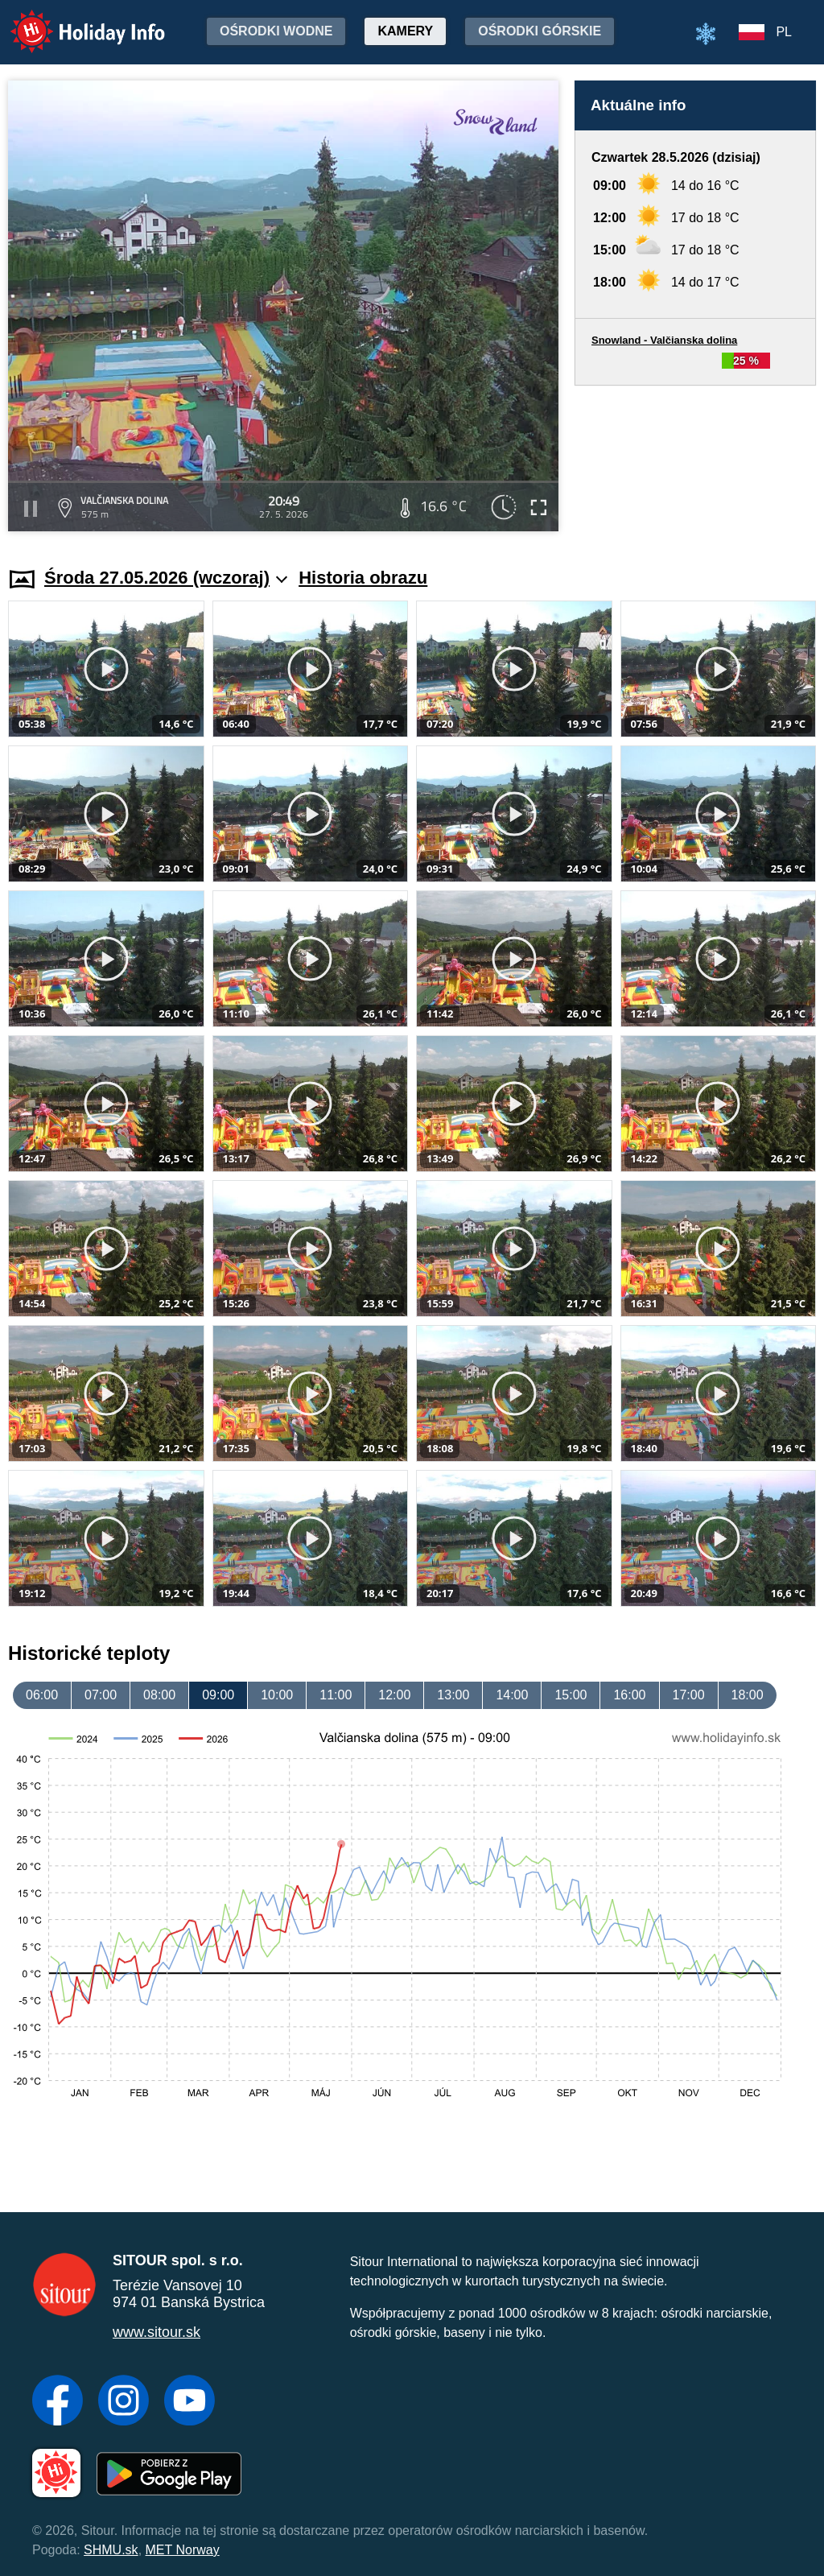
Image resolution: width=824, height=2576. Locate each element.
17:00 (689, 1695)
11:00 (335, 1695)
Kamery (405, 31)
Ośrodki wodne (276, 31)
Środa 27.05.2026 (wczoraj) (165, 578)
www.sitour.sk (156, 2332)
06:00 (42, 1695)
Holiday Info (72, 20)
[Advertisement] (695, 461)
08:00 (159, 1695)
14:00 (512, 1695)
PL (784, 32)
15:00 (570, 1695)
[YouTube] (189, 2402)
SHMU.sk (111, 2550)
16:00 (629, 1695)
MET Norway (183, 2550)
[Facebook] (57, 2402)
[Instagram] (123, 2402)
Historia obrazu (363, 578)
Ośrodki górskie (539, 31)
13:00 (453, 1695)
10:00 (277, 1695)
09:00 (218, 1695)
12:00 (394, 1695)
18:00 (747, 1695)
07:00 (100, 1695)
